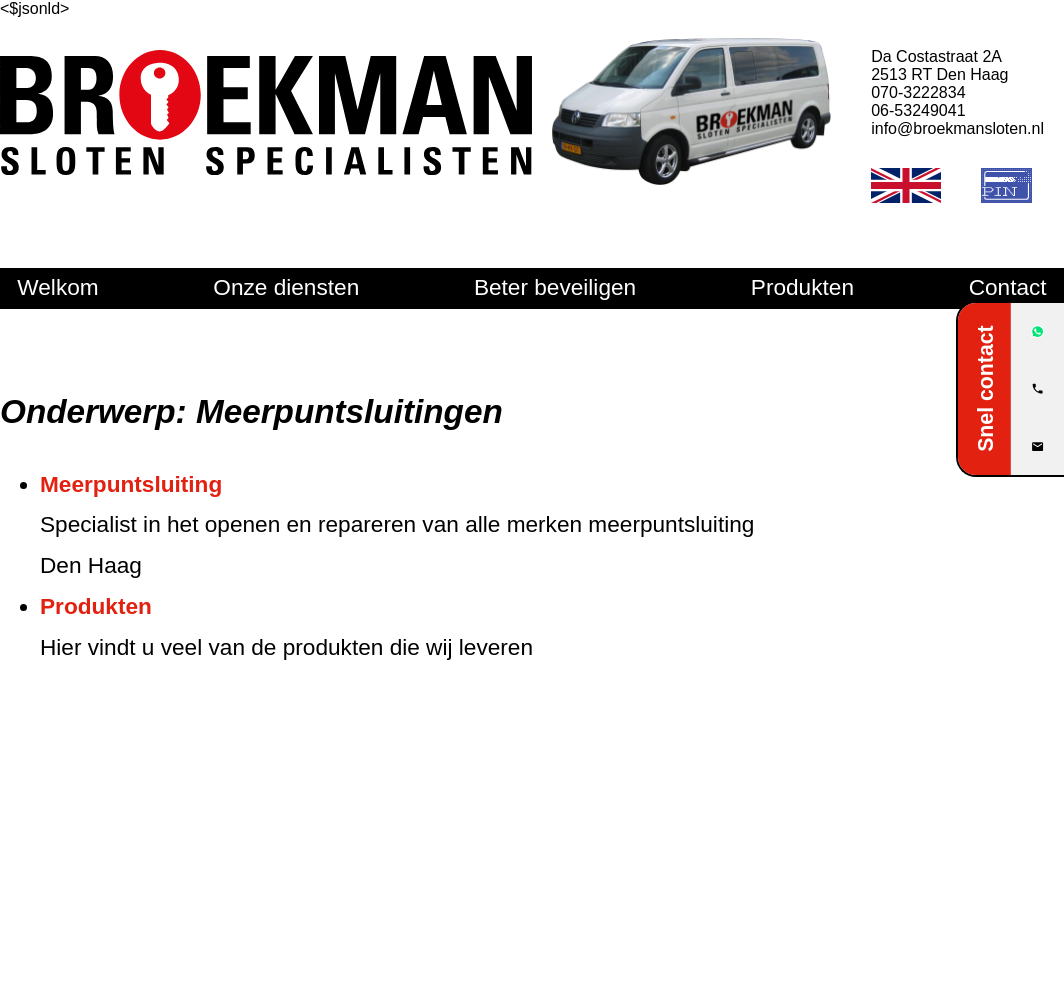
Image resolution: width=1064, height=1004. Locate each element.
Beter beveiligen (555, 287)
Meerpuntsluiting (131, 484)
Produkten (802, 287)
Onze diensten (286, 287)
